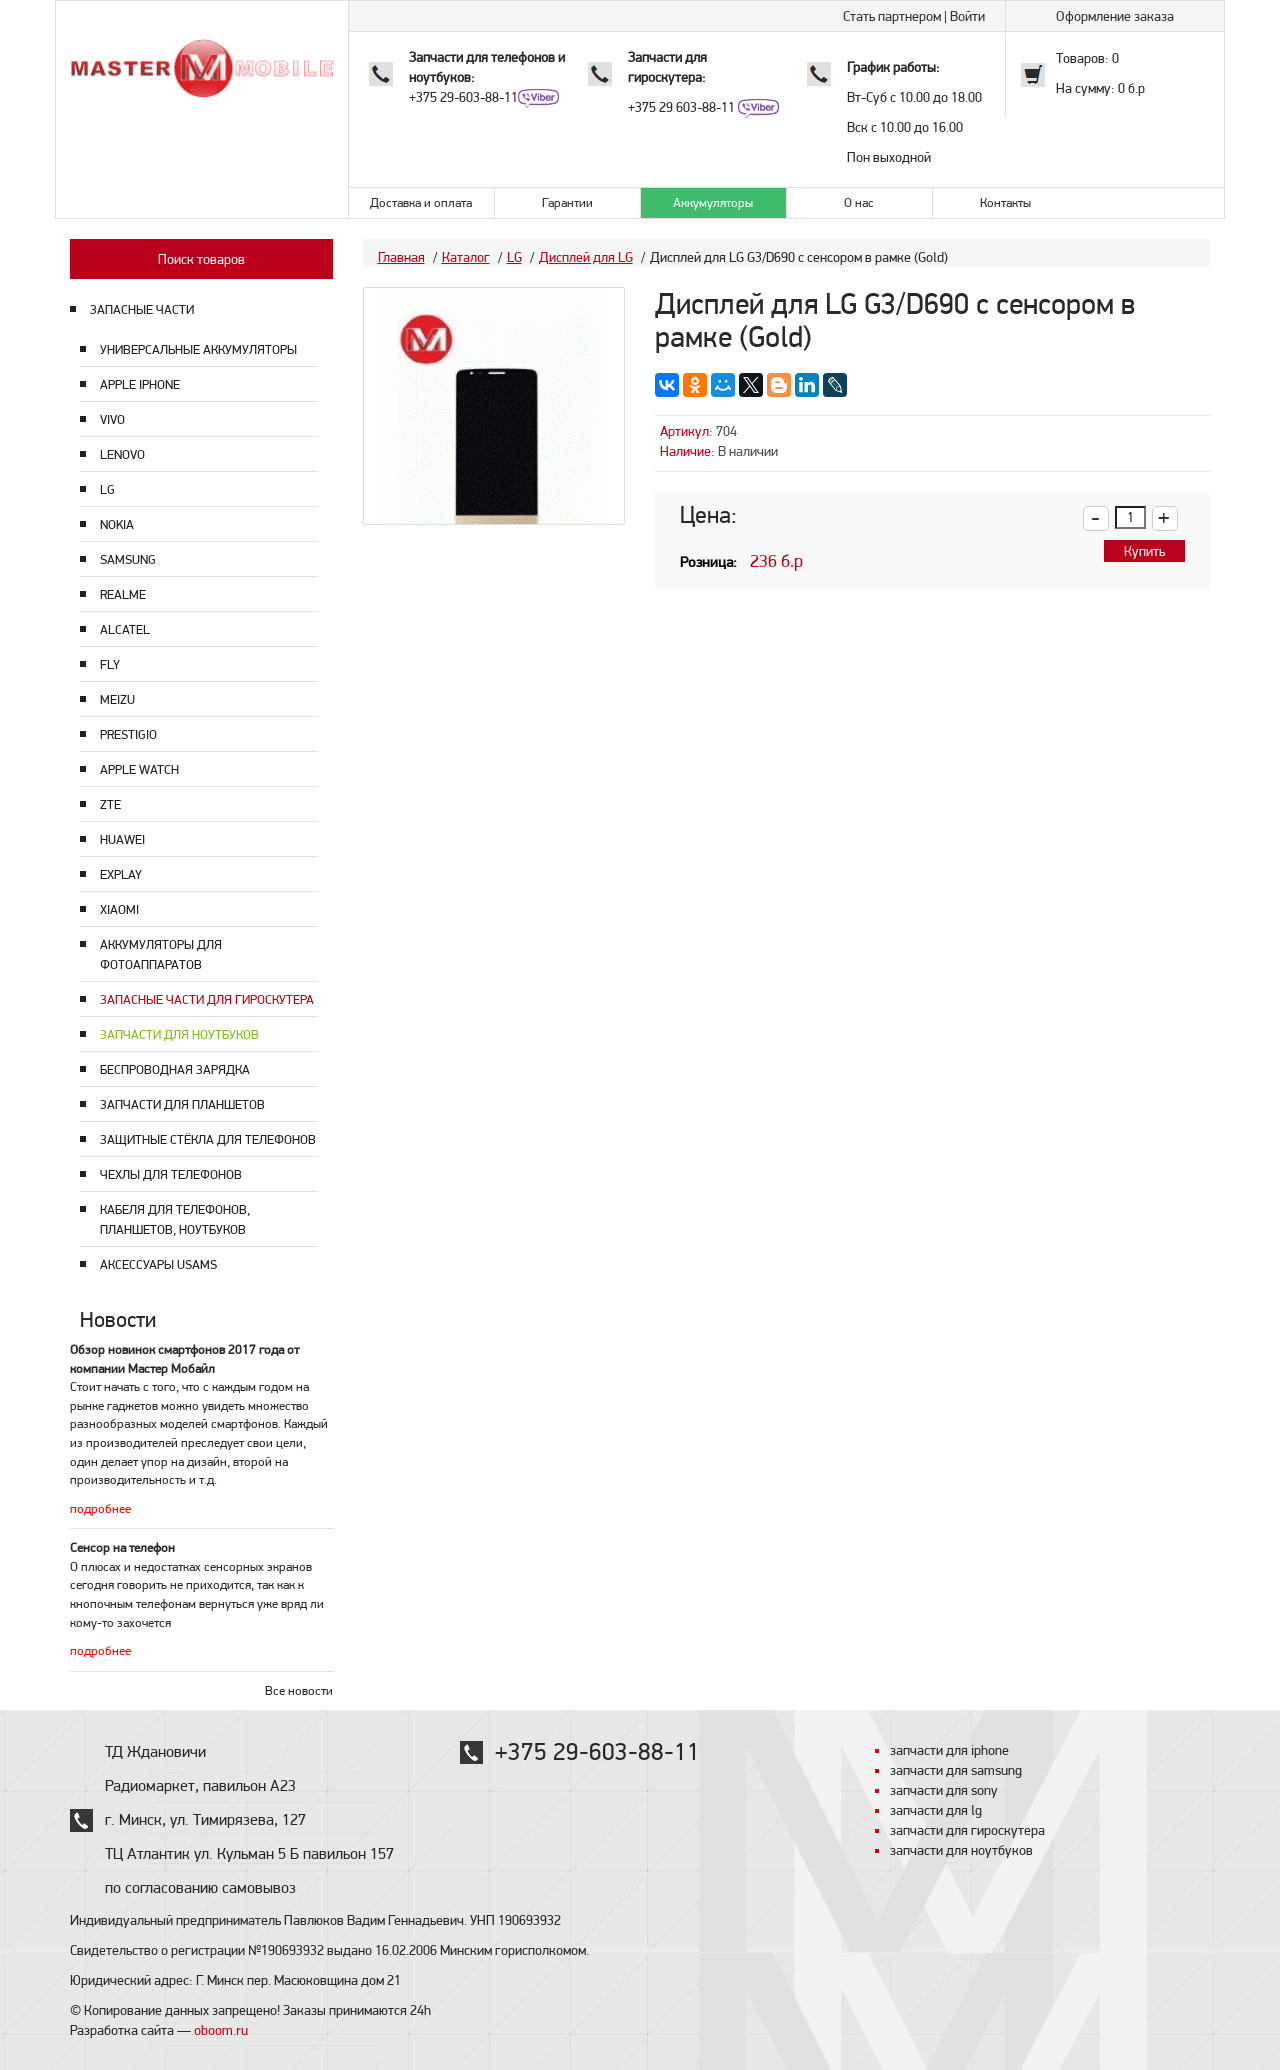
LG (107, 489)
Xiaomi (119, 909)
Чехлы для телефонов (171, 1174)
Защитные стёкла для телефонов (208, 1139)
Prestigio (128, 734)
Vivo (112, 419)
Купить (1144, 551)
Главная (401, 257)
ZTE (110, 804)
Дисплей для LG (586, 257)
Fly (110, 664)
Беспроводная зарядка (175, 1069)
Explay (121, 874)
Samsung (128, 559)
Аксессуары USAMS (158, 1264)
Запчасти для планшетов (182, 1104)
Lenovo (122, 454)
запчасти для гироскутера (967, 1830)
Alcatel (125, 629)
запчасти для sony (944, 1790)
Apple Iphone (140, 384)
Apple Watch (139, 769)
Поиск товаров (201, 259)
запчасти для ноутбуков (961, 1850)
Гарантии (567, 202)
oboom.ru (221, 2030)
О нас (859, 202)
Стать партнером (892, 16)
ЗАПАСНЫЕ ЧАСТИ (142, 309)
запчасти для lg (936, 1810)
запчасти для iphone (949, 1750)
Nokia (117, 524)
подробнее (100, 1508)
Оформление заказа (1115, 16)
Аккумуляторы (713, 202)
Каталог (466, 257)
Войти (967, 16)
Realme (123, 594)
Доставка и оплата (421, 202)
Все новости (299, 1690)
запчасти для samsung (956, 1770)
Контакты (1005, 202)
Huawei (122, 839)
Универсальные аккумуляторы (198, 349)
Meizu (117, 699)
